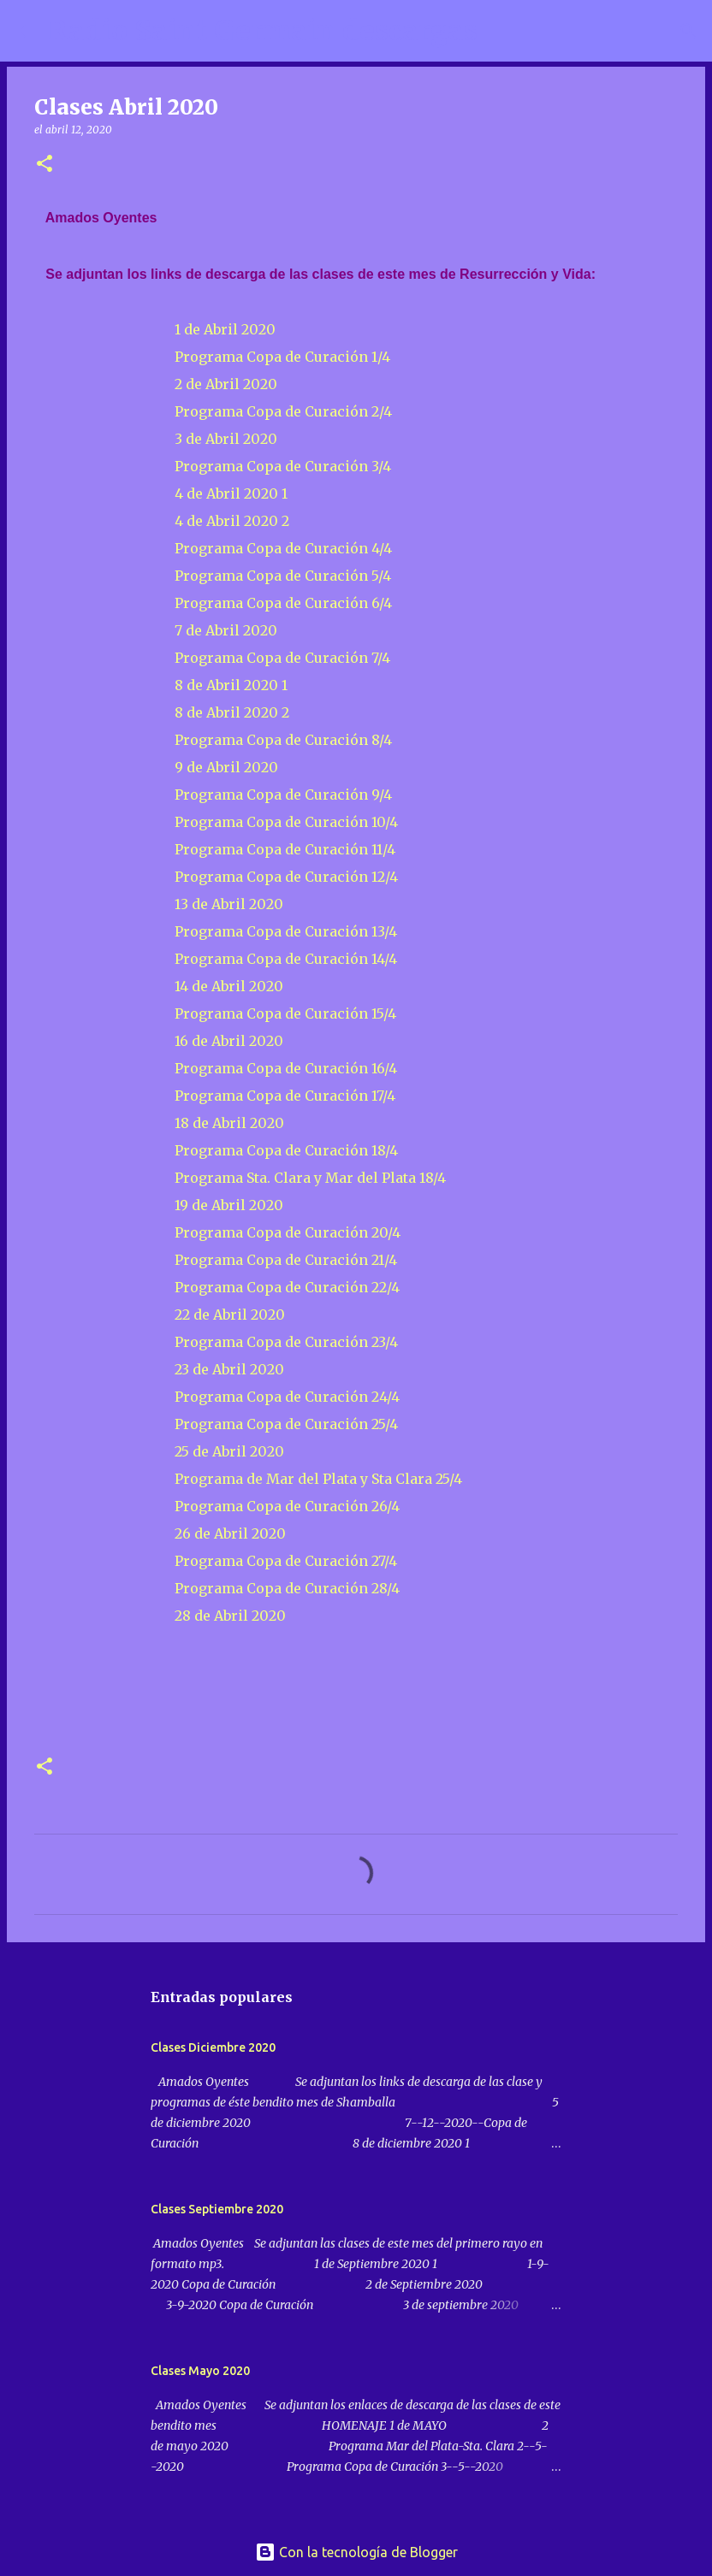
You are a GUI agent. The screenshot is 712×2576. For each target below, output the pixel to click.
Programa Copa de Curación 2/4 (283, 411)
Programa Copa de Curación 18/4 (286, 1150)
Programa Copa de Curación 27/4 (286, 1560)
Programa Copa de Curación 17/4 (285, 1095)
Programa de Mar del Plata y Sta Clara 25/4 (316, 1478)
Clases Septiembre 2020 (217, 2209)
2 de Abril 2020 (226, 384)
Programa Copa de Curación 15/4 (285, 1013)
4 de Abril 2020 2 (232, 520)
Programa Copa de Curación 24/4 (287, 1396)
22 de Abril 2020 (230, 1314)
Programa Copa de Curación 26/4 (285, 1506)
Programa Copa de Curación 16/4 (286, 1068)
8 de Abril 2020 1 (231, 685)
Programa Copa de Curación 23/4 (286, 1341)
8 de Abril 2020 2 (234, 712)
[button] (44, 164)
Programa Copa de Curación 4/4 (283, 548)
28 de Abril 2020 (230, 1615)
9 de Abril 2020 (226, 767)
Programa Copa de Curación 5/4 (283, 575)
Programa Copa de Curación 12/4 (286, 876)
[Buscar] (501, 30)
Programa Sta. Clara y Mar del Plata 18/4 (310, 1177)
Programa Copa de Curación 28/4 (287, 1588)
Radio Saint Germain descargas (263, 31)
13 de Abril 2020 (229, 904)
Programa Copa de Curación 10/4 (286, 821)
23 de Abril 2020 (229, 1369)
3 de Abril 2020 (226, 438)
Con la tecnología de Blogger (356, 2552)
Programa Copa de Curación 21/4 (286, 1259)
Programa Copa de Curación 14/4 (286, 958)
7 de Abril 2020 (226, 630)
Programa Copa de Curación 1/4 (282, 356)
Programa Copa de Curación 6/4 (283, 603)
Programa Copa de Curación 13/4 (286, 931)
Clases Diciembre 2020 (213, 2047)
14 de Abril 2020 (229, 986)
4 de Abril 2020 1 (231, 493)
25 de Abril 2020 (229, 1451)
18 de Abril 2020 (231, 1122)
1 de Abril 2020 (225, 329)
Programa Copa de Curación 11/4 (285, 849)
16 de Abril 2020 (229, 1040)
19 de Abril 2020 (231, 1205)
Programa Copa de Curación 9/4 (283, 794)
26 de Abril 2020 (230, 1533)
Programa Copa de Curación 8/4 (283, 739)
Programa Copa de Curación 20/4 (289, 1232)
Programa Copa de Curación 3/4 (283, 466)
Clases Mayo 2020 (200, 2371)
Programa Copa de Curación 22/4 (289, 1287)
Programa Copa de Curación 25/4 (286, 1424)
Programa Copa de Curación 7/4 (282, 657)
